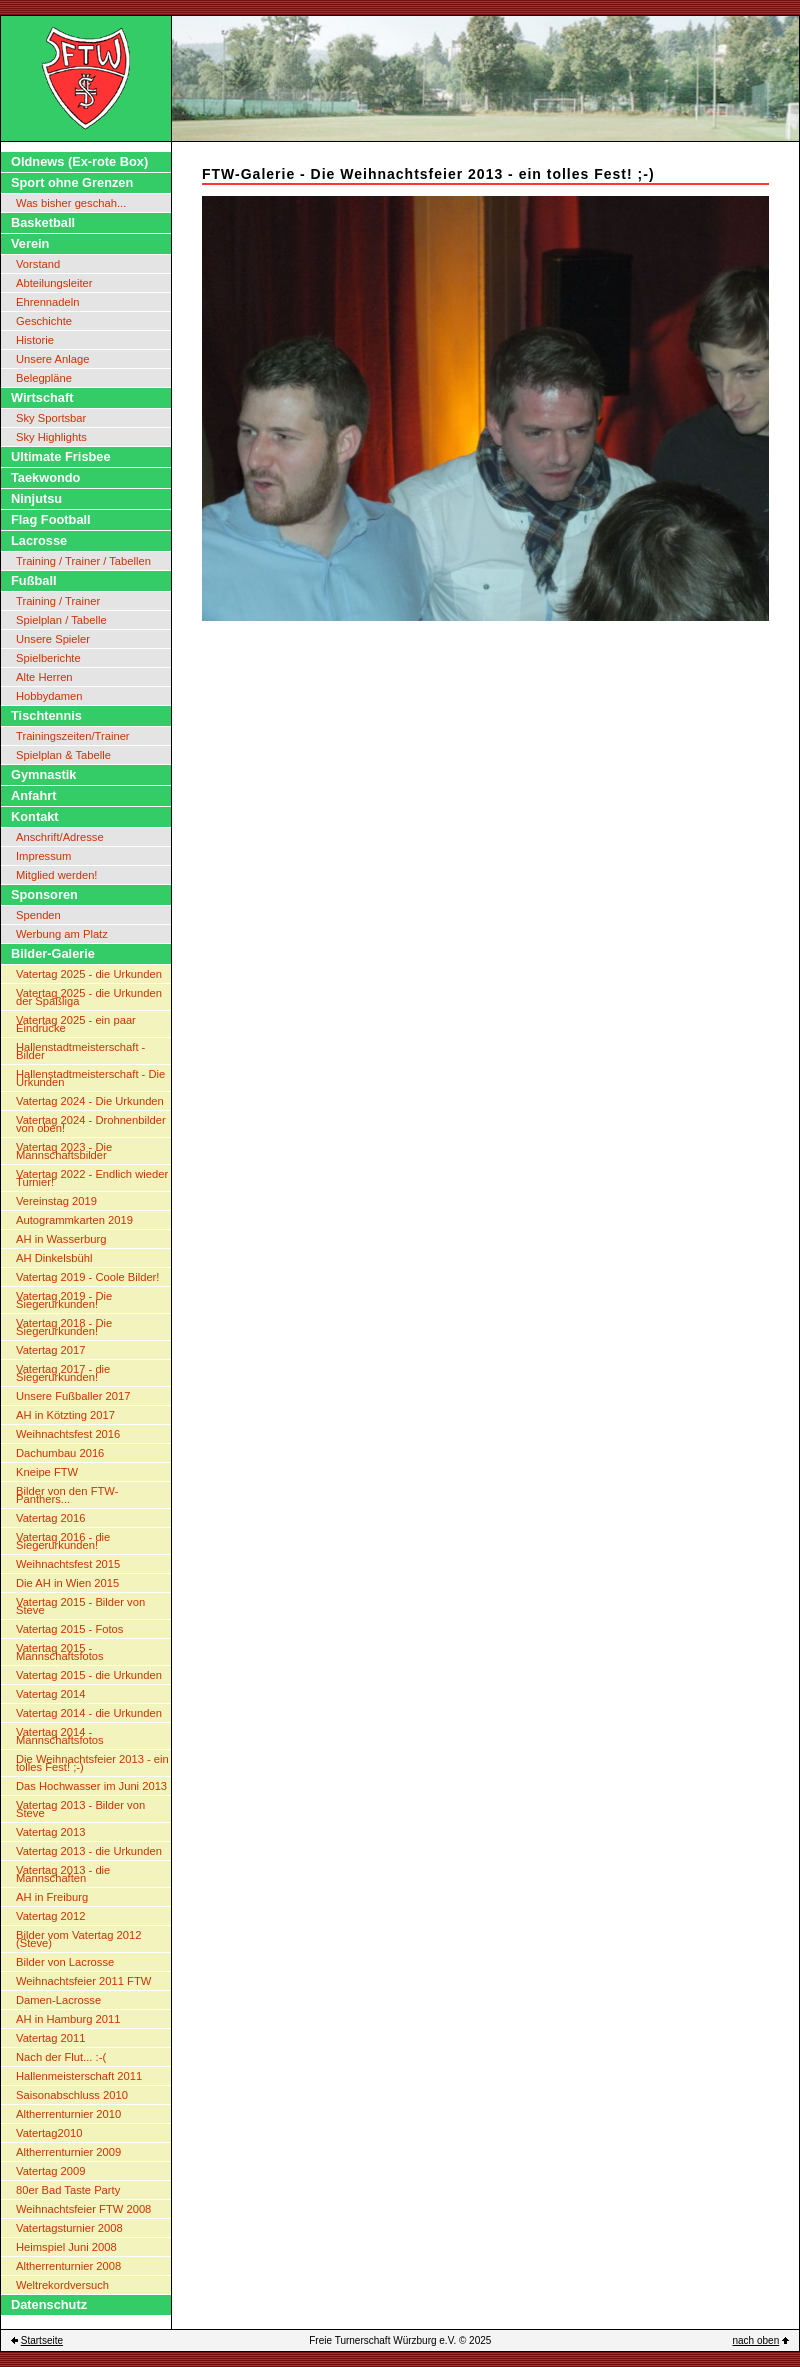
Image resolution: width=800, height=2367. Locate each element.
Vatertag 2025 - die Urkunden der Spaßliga (89, 997)
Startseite (42, 2340)
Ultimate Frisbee (61, 456)
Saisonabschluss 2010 (72, 2095)
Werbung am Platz (62, 934)
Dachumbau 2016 (60, 1453)
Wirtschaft (42, 397)
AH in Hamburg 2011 (68, 2019)
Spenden (38, 915)
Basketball (43, 222)
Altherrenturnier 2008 (68, 2266)
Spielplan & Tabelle (63, 755)
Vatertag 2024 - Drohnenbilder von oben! (91, 1124)
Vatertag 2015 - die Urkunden (89, 1675)
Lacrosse (39, 540)
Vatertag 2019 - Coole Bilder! (87, 1277)
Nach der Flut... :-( (61, 2057)
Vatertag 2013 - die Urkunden (89, 1851)
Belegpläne (44, 378)
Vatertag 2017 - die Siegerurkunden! (63, 1373)
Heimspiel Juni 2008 (66, 2247)
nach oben (756, 2340)
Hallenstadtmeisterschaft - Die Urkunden (90, 1078)
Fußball (34, 580)
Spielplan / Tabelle (61, 620)
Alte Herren (44, 677)
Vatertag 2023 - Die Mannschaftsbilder (64, 1151)
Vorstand (38, 264)
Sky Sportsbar (51, 418)
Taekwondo (45, 477)
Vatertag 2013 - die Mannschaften (63, 1874)
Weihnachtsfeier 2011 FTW (83, 1981)
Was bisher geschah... (71, 203)
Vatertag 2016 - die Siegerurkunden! (63, 1541)
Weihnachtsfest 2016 (68, 1434)
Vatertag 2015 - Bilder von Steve (80, 1606)
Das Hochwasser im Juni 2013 (91, 1786)
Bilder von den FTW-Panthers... (67, 1495)
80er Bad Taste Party (68, 2190)
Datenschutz (49, 2304)
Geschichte (44, 321)
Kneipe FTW (47, 1472)
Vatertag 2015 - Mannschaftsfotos (60, 1652)
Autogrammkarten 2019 (74, 1220)
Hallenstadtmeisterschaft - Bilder (80, 1051)
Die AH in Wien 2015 (67, 1583)
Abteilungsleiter (54, 283)
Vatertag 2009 (50, 2171)
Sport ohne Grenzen (72, 182)
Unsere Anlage (52, 359)
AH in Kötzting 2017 (65, 1415)
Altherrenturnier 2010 (68, 2114)
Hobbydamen (49, 696)
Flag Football (51, 519)
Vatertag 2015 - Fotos (69, 1629)
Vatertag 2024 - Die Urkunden (90, 1101)
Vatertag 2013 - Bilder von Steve (80, 1809)
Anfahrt (34, 795)
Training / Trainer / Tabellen (83, 561)
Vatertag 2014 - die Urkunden (89, 1713)
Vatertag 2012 (50, 1916)
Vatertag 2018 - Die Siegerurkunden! (64, 1327)
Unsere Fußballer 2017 (73, 1396)
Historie (35, 340)
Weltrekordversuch (62, 2285)
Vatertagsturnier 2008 (69, 2228)
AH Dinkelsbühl (54, 1258)
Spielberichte (48, 658)
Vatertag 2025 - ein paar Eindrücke (76, 1024)
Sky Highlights (51, 437)
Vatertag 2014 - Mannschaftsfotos (60, 1736)
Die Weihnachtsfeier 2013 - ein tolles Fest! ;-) (92, 1763)
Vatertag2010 (49, 2133)
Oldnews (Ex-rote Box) (79, 161)
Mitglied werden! (56, 875)
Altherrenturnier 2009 (68, 2152)
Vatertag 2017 (50, 1350)
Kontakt (35, 816)
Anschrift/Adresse (60, 837)
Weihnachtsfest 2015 (68, 1564)
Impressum (43, 856)
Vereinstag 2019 (56, 1201)
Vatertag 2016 (50, 1518)
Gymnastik (43, 774)
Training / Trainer (58, 601)
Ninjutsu (36, 498)
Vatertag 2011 (50, 2038)
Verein (30, 243)
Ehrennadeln (47, 302)
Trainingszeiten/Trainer (73, 736)
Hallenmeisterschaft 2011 (79, 2076)
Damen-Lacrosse (58, 2000)
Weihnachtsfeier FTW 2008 (83, 2209)
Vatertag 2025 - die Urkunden (89, 974)
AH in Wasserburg (61, 1239)
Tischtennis (46, 715)
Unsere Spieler (53, 639)
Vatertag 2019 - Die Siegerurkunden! (64, 1300)
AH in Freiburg (52, 1897)
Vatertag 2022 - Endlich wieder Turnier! (92, 1178)
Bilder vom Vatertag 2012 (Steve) (78, 1939)
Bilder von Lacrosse (65, 1962)
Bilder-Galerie (53, 953)
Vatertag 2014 (50, 1694)
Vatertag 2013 (50, 1832)
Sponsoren (44, 894)
